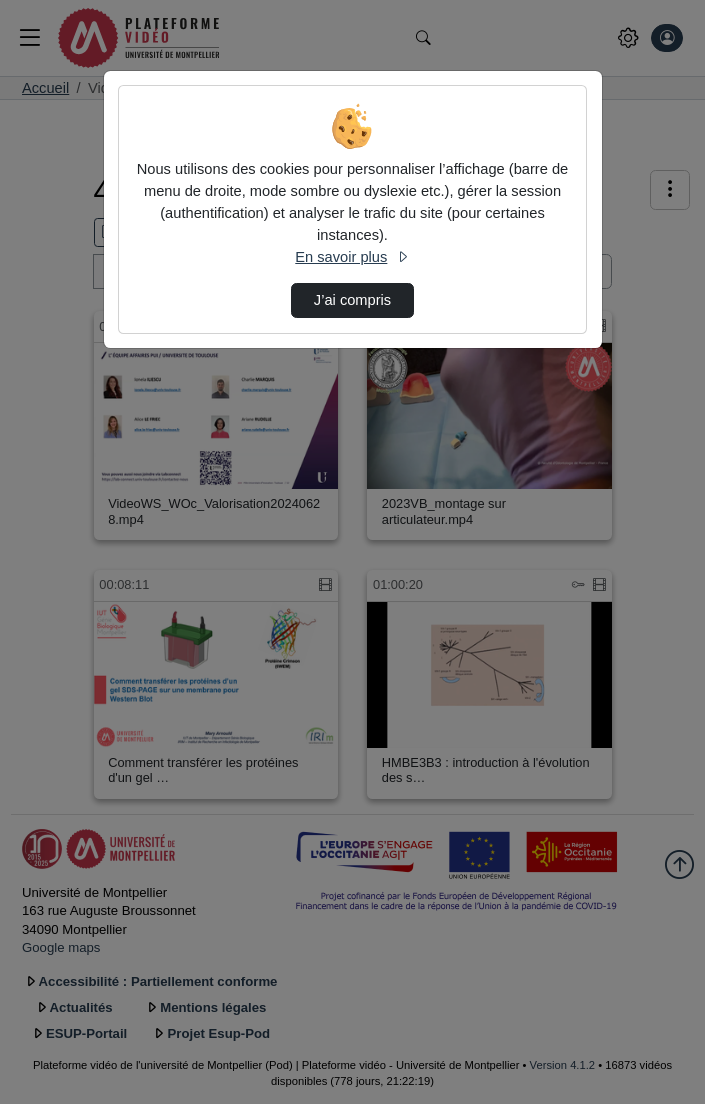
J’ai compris (352, 300)
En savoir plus (352, 257)
